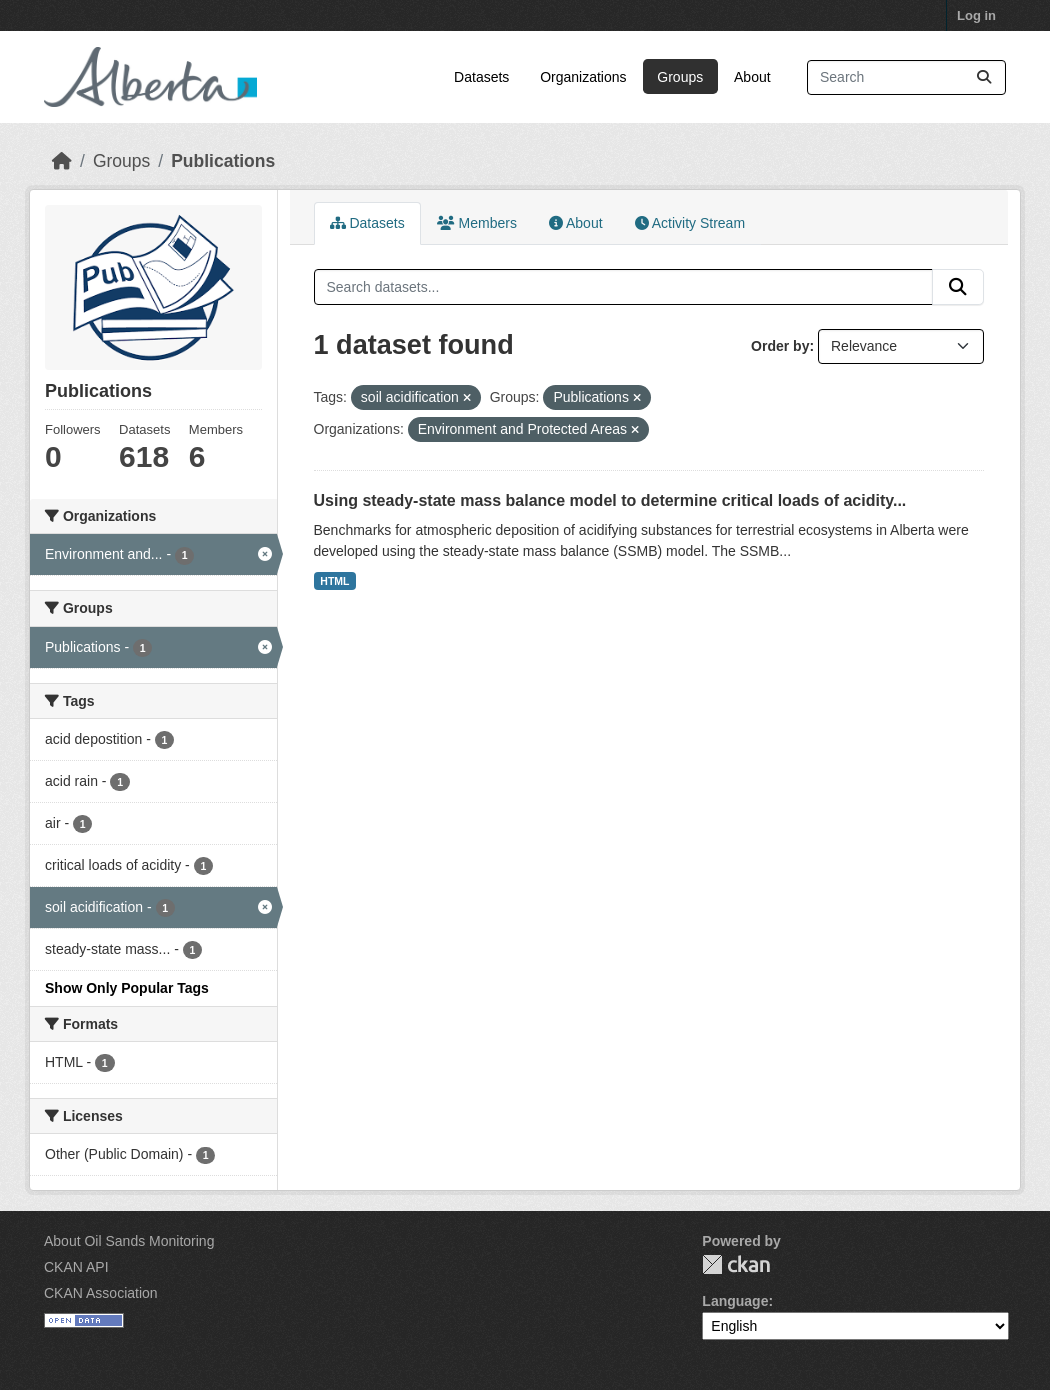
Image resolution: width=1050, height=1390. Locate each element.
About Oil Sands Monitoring (129, 1241)
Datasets (481, 77)
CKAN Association (101, 1293)
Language (735, 1301)
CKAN (736, 1264)
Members (477, 223)
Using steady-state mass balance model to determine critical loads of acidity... (610, 500)
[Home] (62, 161)
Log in (976, 15)
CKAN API (76, 1267)
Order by (780, 346)
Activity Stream (690, 223)
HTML (334, 581)
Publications (223, 161)
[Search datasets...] (906, 77)
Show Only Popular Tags (127, 988)
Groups (680, 77)
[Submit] (984, 77)
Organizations (583, 77)
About (752, 77)
